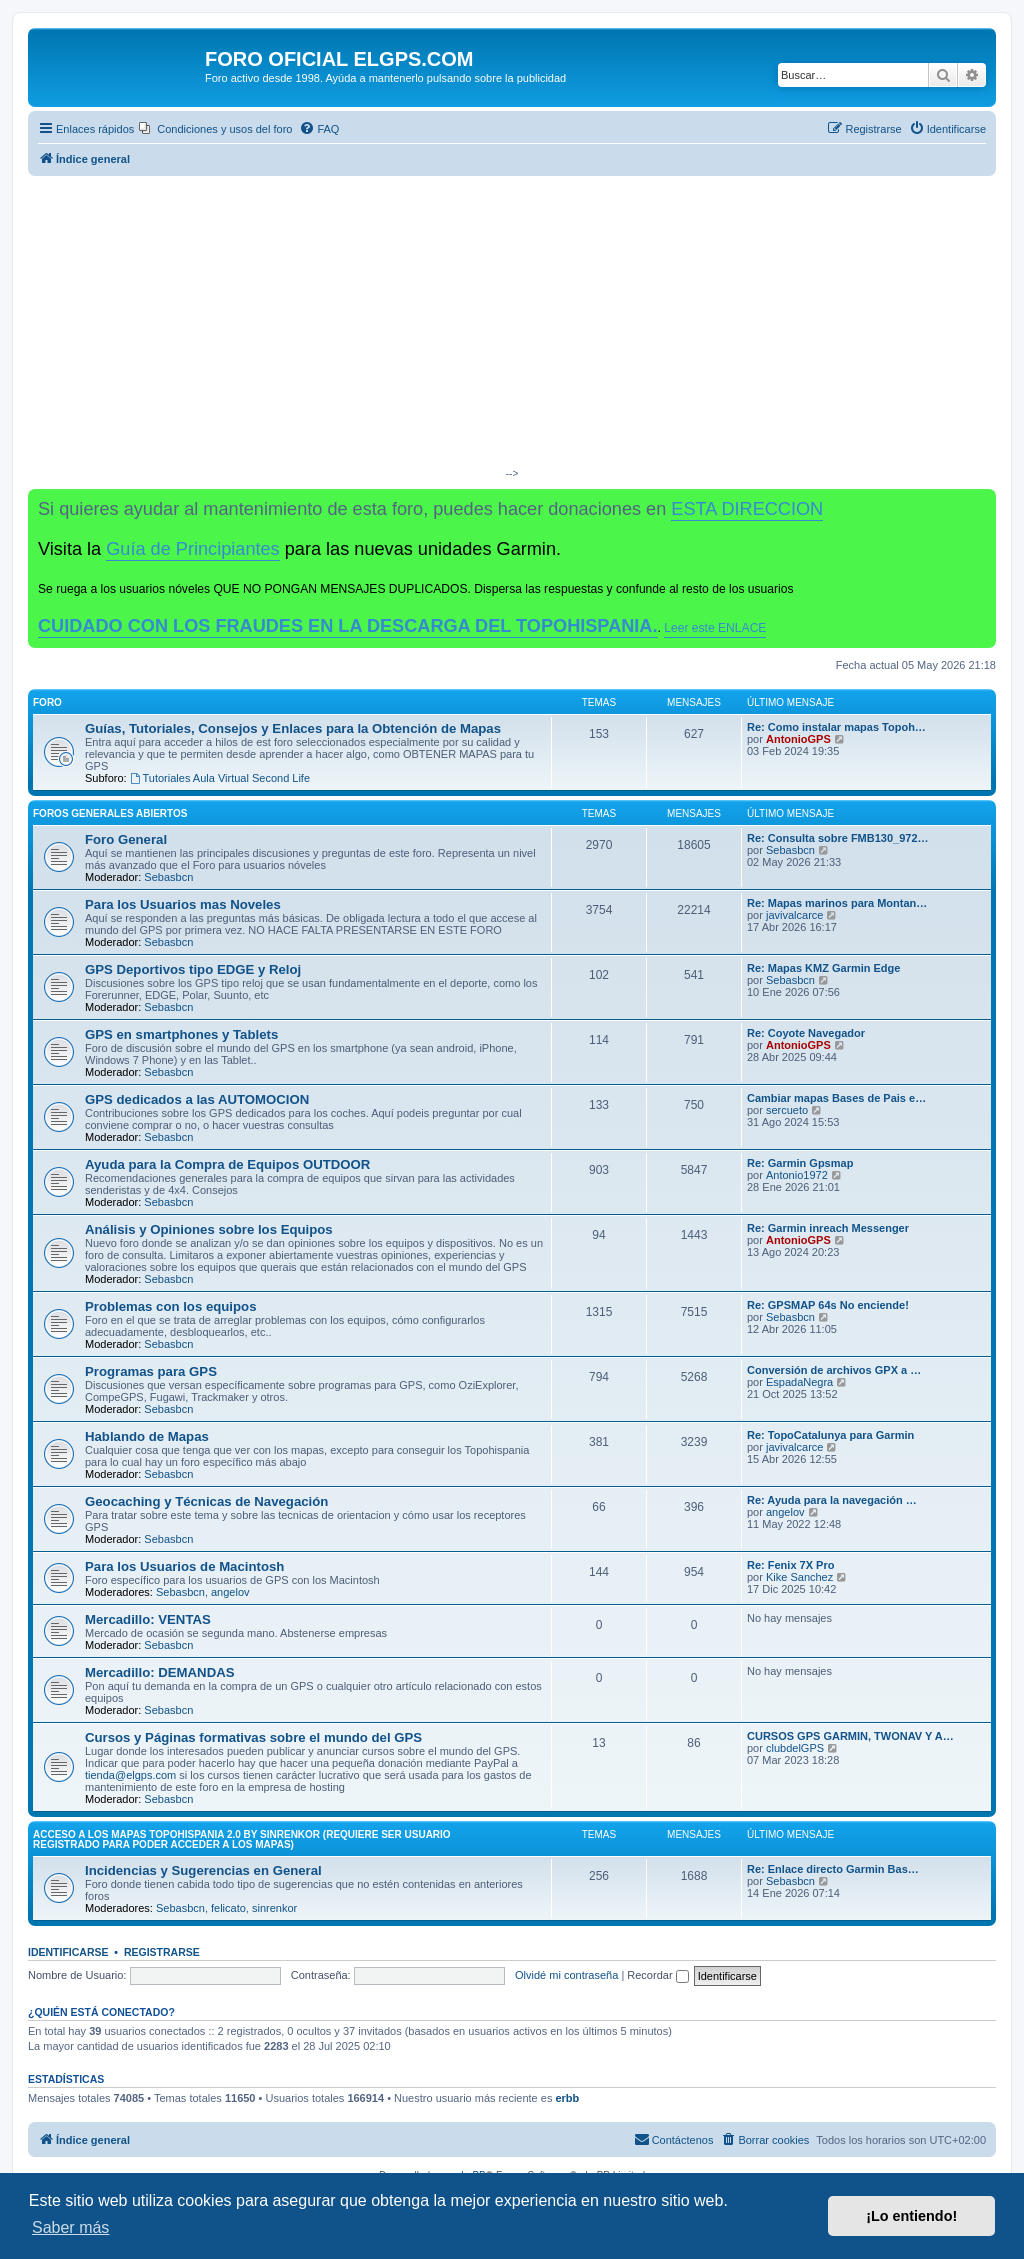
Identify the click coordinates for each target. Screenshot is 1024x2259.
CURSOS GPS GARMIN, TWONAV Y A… (850, 1736)
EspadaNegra (799, 1382)
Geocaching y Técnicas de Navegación (206, 1501)
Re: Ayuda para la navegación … (832, 1500)
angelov (785, 1512)
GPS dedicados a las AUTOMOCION (197, 1099)
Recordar (657, 1975)
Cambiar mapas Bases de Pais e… (836, 1098)
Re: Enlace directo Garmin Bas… (833, 1869)
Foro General (126, 839)
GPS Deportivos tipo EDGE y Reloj (193, 969)
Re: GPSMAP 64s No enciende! (828, 1305)
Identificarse (68, 1952)
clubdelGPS (795, 1748)
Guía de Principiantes (192, 549)
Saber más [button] (70, 2227)
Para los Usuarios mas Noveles (183, 904)
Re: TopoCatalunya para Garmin (830, 1435)
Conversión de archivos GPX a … (834, 1370)
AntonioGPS (798, 739)
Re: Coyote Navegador (806, 1033)
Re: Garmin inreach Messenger (828, 1228)
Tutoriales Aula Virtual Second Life (220, 778)
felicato (228, 1908)
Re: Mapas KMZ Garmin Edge (823, 968)
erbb (567, 2098)
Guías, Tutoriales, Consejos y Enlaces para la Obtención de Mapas (293, 728)
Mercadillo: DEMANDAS (159, 1672)
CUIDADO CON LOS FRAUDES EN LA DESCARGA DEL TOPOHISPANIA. (348, 626)
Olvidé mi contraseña (566, 1975)
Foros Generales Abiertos (110, 813)
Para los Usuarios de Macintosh (184, 1566)
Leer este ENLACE (715, 628)
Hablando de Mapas (147, 1436)
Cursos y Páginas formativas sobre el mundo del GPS (253, 1737)
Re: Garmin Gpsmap (800, 1163)
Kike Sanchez (799, 1577)
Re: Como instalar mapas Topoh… (836, 727)
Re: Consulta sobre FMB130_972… (838, 838)
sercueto (787, 1110)
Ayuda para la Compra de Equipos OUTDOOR (227, 1164)
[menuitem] (215, 129)
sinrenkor (274, 1908)
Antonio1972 (797, 1175)
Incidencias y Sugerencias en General (203, 1870)
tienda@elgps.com (130, 1775)
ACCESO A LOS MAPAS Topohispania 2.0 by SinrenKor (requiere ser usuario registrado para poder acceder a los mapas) (242, 1839)
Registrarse (162, 1952)
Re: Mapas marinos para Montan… (837, 903)
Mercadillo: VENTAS (148, 1619)
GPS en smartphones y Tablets (181, 1034)
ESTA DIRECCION (747, 509)
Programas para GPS (151, 1371)
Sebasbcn (168, 877)
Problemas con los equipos (170, 1306)
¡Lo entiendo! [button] (911, 2216)
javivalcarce (794, 915)
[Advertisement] (512, 326)
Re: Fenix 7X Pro (790, 1565)
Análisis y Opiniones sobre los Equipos (209, 1229)
